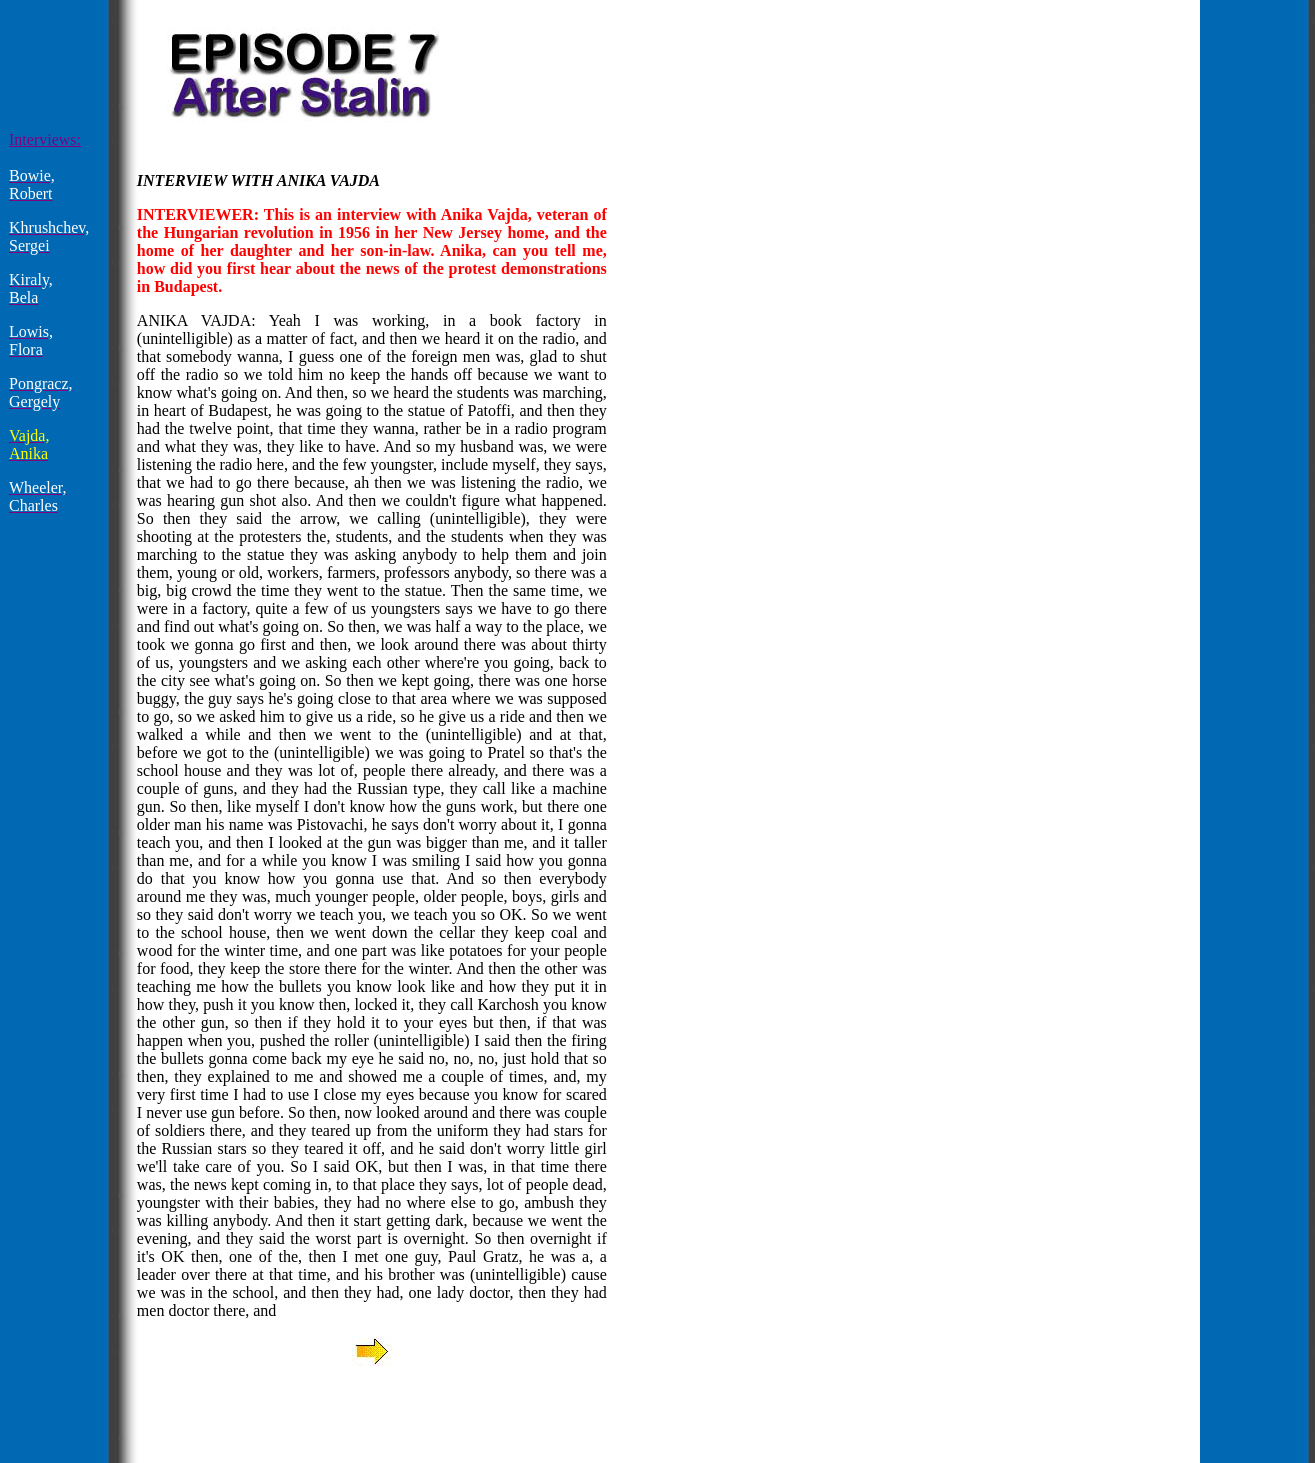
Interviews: (45, 139)
